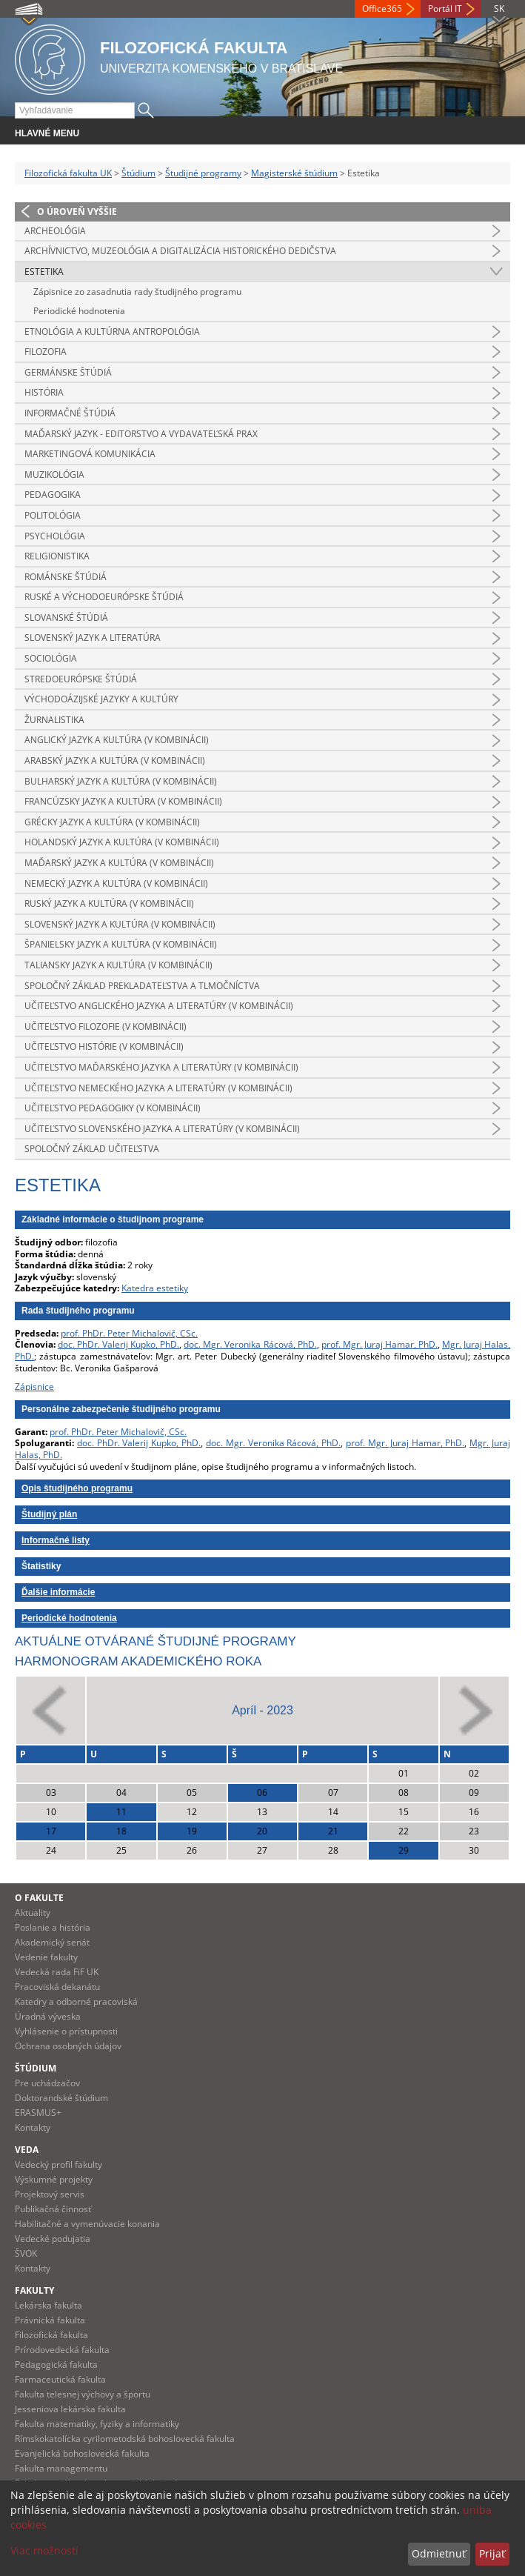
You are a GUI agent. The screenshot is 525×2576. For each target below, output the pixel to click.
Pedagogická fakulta (56, 2364)
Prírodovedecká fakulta (62, 2349)
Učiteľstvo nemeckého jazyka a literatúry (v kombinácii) (158, 1088)
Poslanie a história (52, 1927)
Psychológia (54, 536)
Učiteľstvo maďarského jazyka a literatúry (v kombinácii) (161, 1067)
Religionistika (57, 556)
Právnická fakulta (50, 2320)
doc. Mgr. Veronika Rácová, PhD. (250, 1344)
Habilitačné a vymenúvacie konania (87, 2223)
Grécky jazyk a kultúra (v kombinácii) (112, 822)
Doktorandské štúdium (61, 2097)
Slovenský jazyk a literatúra (92, 637)
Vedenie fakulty (46, 1957)
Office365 (382, 8)
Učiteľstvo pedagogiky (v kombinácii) (112, 1108)
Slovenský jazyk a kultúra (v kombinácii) (119, 924)
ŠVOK (26, 2253)
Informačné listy (55, 1540)
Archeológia (55, 230)
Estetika (44, 271)
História (44, 392)
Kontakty (32, 2127)
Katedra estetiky (154, 1288)
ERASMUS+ (38, 2112)
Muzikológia (54, 474)
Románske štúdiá (65, 576)
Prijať (492, 2553)
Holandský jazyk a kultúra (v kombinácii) (121, 842)
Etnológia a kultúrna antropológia (112, 331)
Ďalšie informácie (58, 1592)
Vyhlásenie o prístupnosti (66, 2031)
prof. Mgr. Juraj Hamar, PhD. (379, 1344)
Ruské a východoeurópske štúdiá (104, 596)
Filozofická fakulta (51, 2335)
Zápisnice (34, 1386)
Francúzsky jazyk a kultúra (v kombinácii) (123, 801)
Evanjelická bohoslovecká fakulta (82, 2453)
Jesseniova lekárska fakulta (70, 2409)
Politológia (52, 515)
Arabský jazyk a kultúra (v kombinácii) (114, 760)
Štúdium (138, 173)
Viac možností (44, 2550)
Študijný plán (49, 1514)
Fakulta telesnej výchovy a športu (82, 2394)
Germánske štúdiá (68, 372)
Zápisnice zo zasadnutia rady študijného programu (137, 291)
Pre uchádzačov (47, 2083)
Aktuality (32, 1912)
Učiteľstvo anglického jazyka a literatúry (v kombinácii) (158, 1005)
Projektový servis (49, 2194)
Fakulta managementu (61, 2468)
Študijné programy (203, 173)
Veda (27, 2149)
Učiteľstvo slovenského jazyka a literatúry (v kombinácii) (162, 1128)
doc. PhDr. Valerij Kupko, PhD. (118, 1344)
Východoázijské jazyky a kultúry (101, 699)
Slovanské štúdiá (66, 617)
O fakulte (39, 1897)
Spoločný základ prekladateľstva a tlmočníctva (142, 985)
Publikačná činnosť (53, 2209)
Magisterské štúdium (294, 173)
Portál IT (445, 8)
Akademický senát (52, 1942)
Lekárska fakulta (48, 2305)
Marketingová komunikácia (90, 453)
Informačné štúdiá (70, 413)
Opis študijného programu (77, 1488)
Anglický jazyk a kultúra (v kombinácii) (116, 739)
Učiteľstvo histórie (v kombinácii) (104, 1046)
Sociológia (50, 658)
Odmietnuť (439, 2553)
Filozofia (45, 351)
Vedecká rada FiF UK (56, 1972)
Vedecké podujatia (52, 2238)
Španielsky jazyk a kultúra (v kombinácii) (120, 944)
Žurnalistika (54, 719)
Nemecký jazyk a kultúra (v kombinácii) (116, 883)
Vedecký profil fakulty (58, 2164)
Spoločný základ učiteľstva (91, 1148)
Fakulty (34, 2290)
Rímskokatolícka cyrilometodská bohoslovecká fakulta (125, 2438)
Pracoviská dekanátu (57, 1986)
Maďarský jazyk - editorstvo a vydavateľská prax (141, 433)
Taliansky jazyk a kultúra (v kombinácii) (118, 965)
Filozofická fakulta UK (68, 173)
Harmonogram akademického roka (138, 1661)
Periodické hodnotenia (79, 310)
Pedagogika (52, 494)
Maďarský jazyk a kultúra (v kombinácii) (119, 862)
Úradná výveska (48, 2016)
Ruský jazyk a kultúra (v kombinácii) (109, 903)
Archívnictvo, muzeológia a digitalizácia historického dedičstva (180, 250)
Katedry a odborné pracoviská (76, 2001)
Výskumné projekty (54, 2179)
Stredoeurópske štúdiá (80, 679)
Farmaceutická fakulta (60, 2379)
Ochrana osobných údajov (68, 2046)
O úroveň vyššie (77, 211)
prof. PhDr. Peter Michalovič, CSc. (129, 1333)
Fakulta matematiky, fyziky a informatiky (97, 2423)
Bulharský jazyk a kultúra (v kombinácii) (120, 781)
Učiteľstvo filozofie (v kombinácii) (105, 1026)
